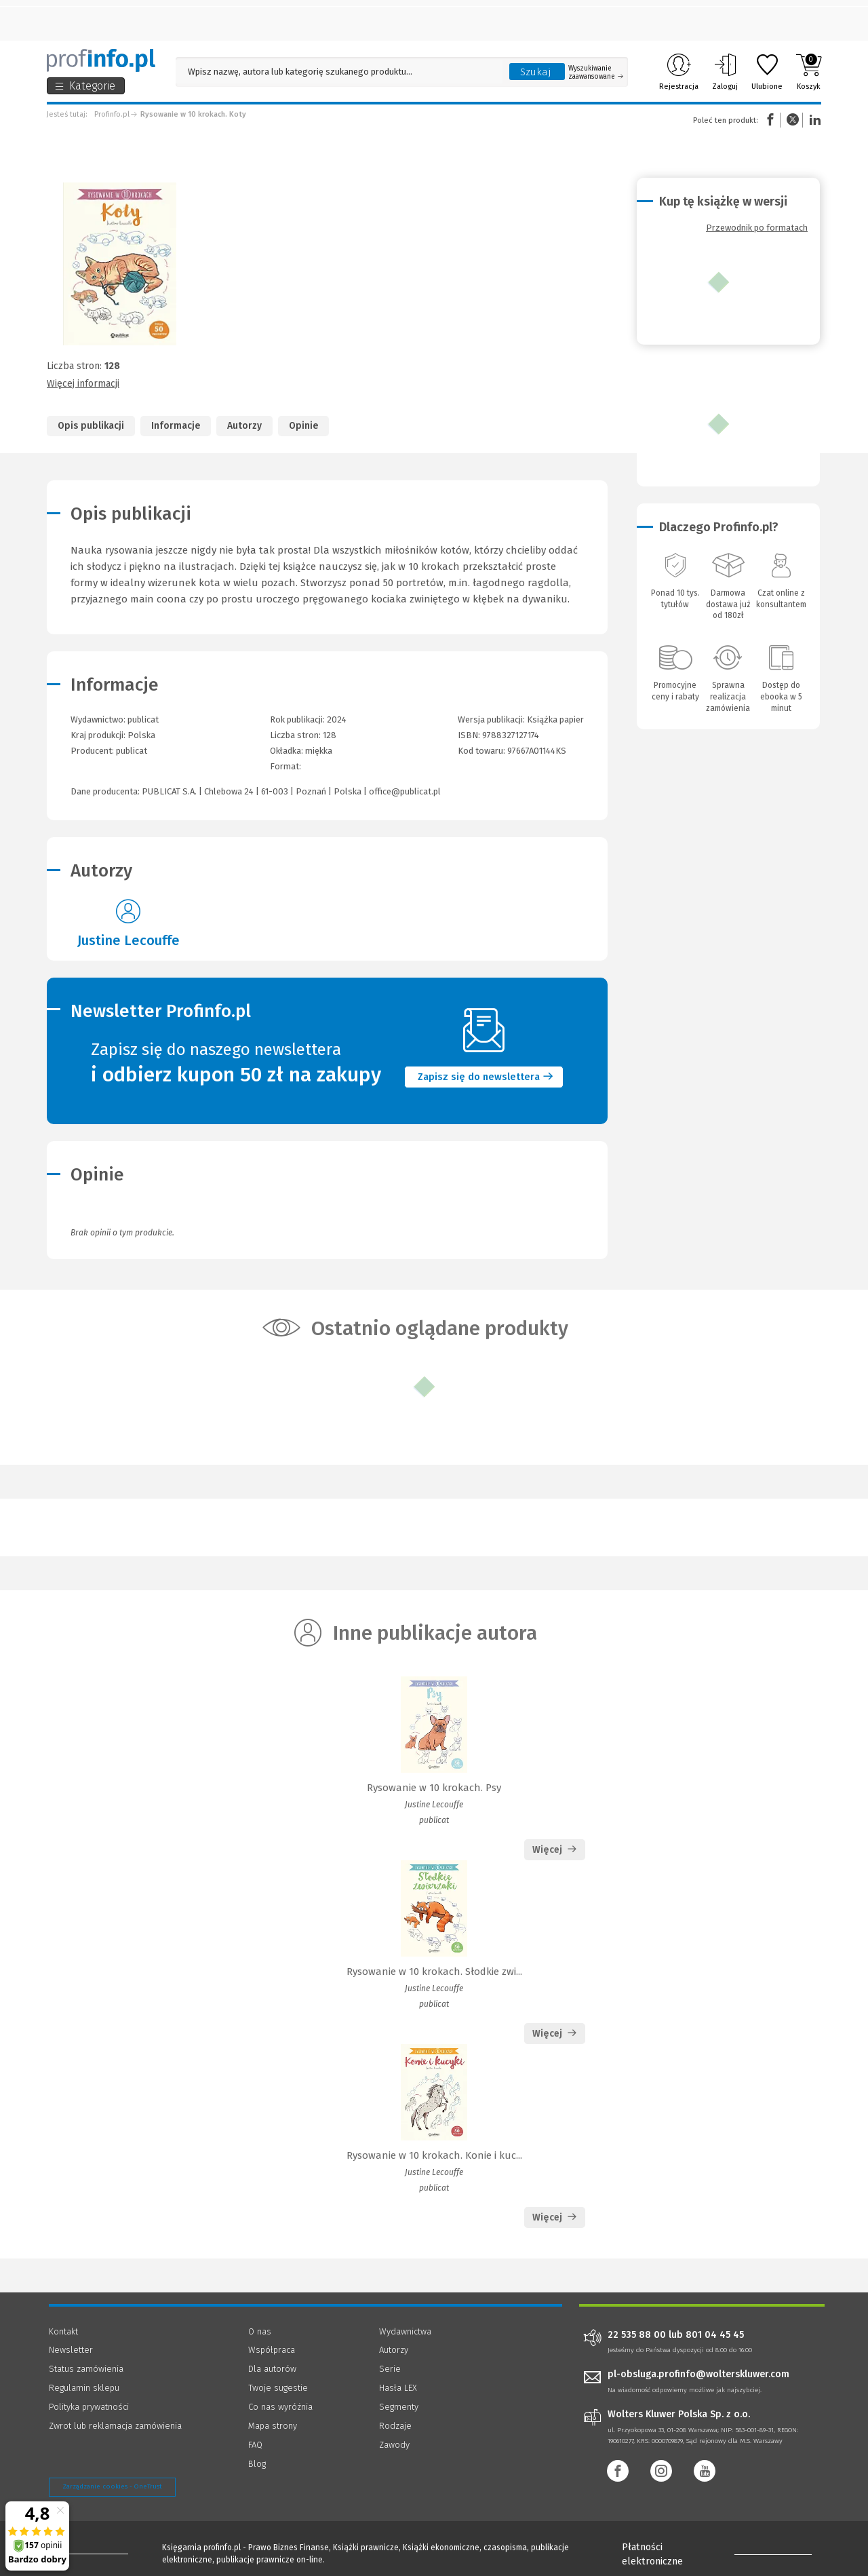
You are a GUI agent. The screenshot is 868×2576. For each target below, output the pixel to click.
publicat (131, 751)
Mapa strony (272, 2426)
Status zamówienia (86, 2369)
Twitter (793, 119)
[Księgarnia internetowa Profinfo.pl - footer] (86, 2550)
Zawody (394, 2445)
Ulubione (767, 72)
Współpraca (271, 2350)
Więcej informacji (83, 383)
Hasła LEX (398, 2388)
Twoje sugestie (278, 2388)
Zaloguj (725, 72)
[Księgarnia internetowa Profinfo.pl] (101, 60)
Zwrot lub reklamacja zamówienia (115, 2426)
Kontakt (63, 2331)
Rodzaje (395, 2426)
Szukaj (535, 72)
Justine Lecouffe (128, 940)
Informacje (175, 425)
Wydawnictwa (405, 2331)
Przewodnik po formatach (757, 228)
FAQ (255, 2445)
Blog (257, 2464)
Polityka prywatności (89, 2407)
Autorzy (244, 425)
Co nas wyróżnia (280, 2407)
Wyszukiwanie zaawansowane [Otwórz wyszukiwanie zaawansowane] (595, 72)
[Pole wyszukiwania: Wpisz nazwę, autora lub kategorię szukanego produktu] (339, 71)
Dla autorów (272, 2369)
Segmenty (398, 2407)
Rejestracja (678, 72)
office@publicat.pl (405, 791)
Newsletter (71, 2350)
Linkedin (813, 119)
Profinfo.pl (112, 114)
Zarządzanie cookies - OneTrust (112, 2486)
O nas (259, 2331)
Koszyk (808, 72)
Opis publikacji (91, 425)
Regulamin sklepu (84, 2388)
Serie (390, 2369)
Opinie (303, 425)
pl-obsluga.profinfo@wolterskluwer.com (698, 2374)
